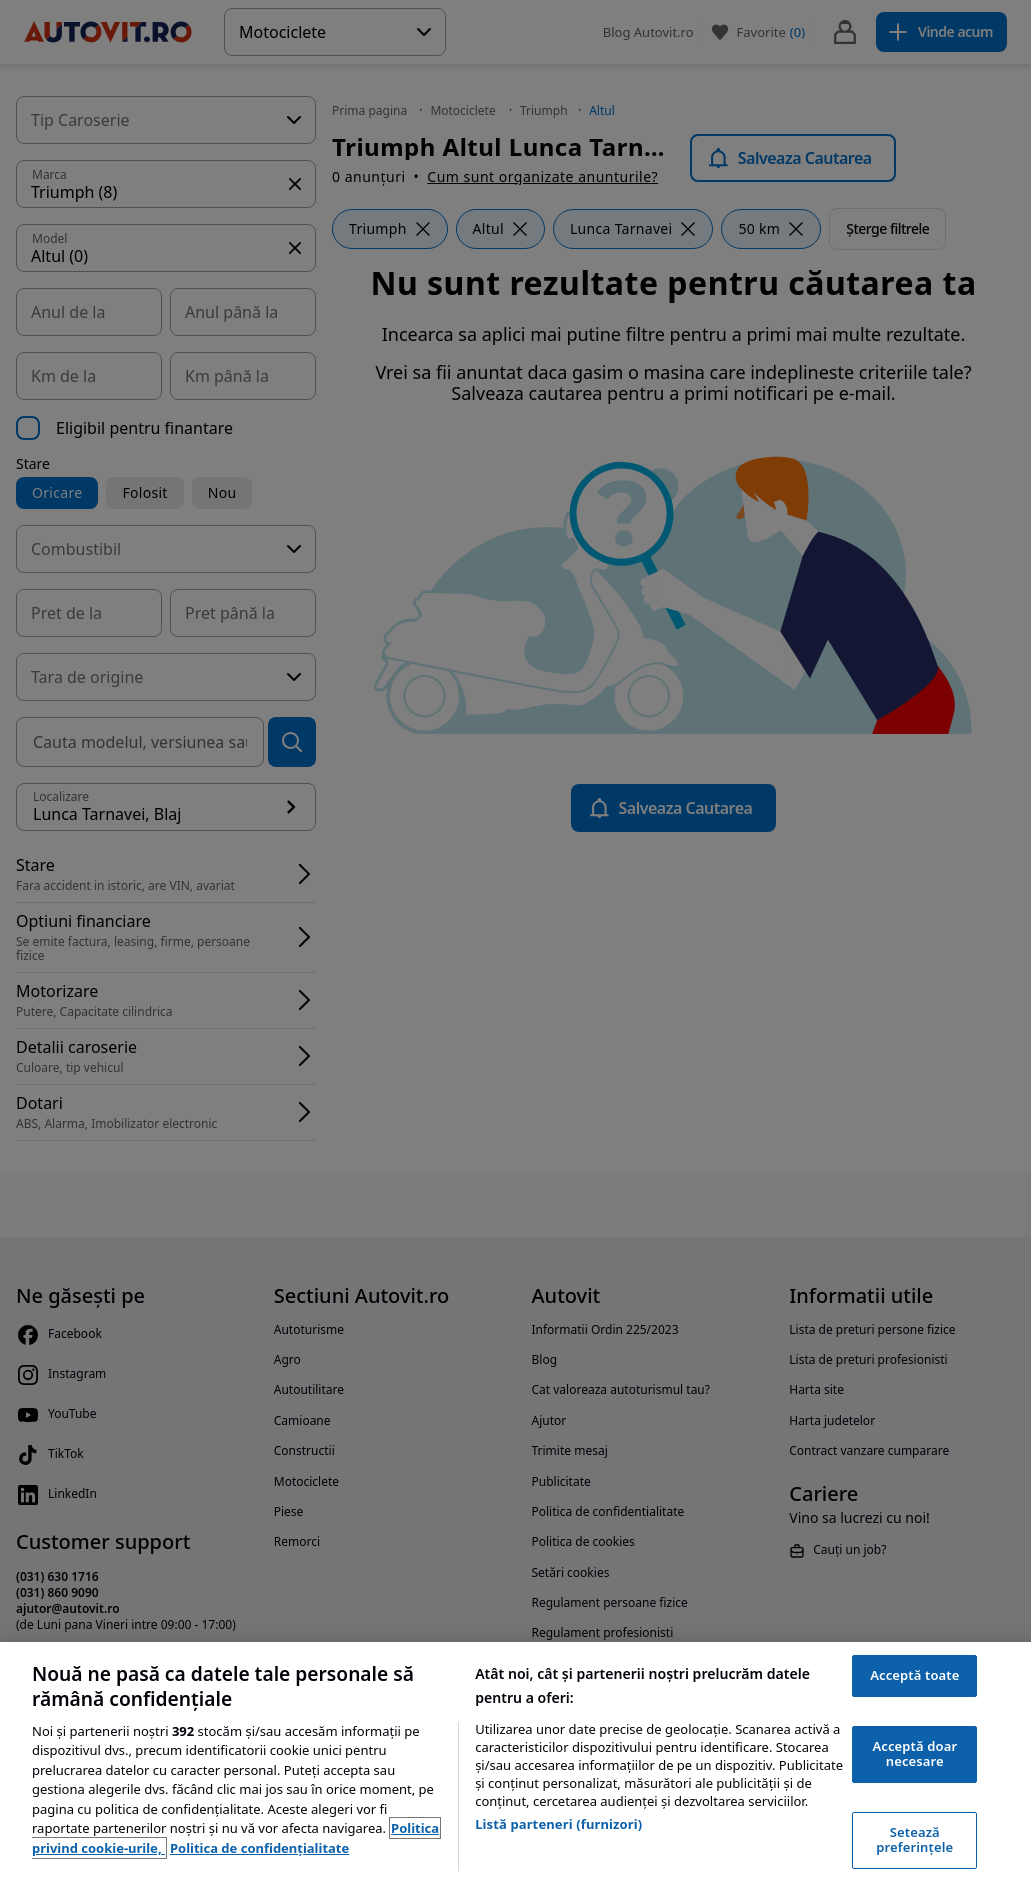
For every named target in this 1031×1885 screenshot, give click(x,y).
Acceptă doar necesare (914, 1754)
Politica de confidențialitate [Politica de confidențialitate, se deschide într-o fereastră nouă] (259, 1848)
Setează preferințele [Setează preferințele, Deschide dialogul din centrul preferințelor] (914, 1840)
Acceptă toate (914, 1675)
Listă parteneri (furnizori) (558, 1824)
